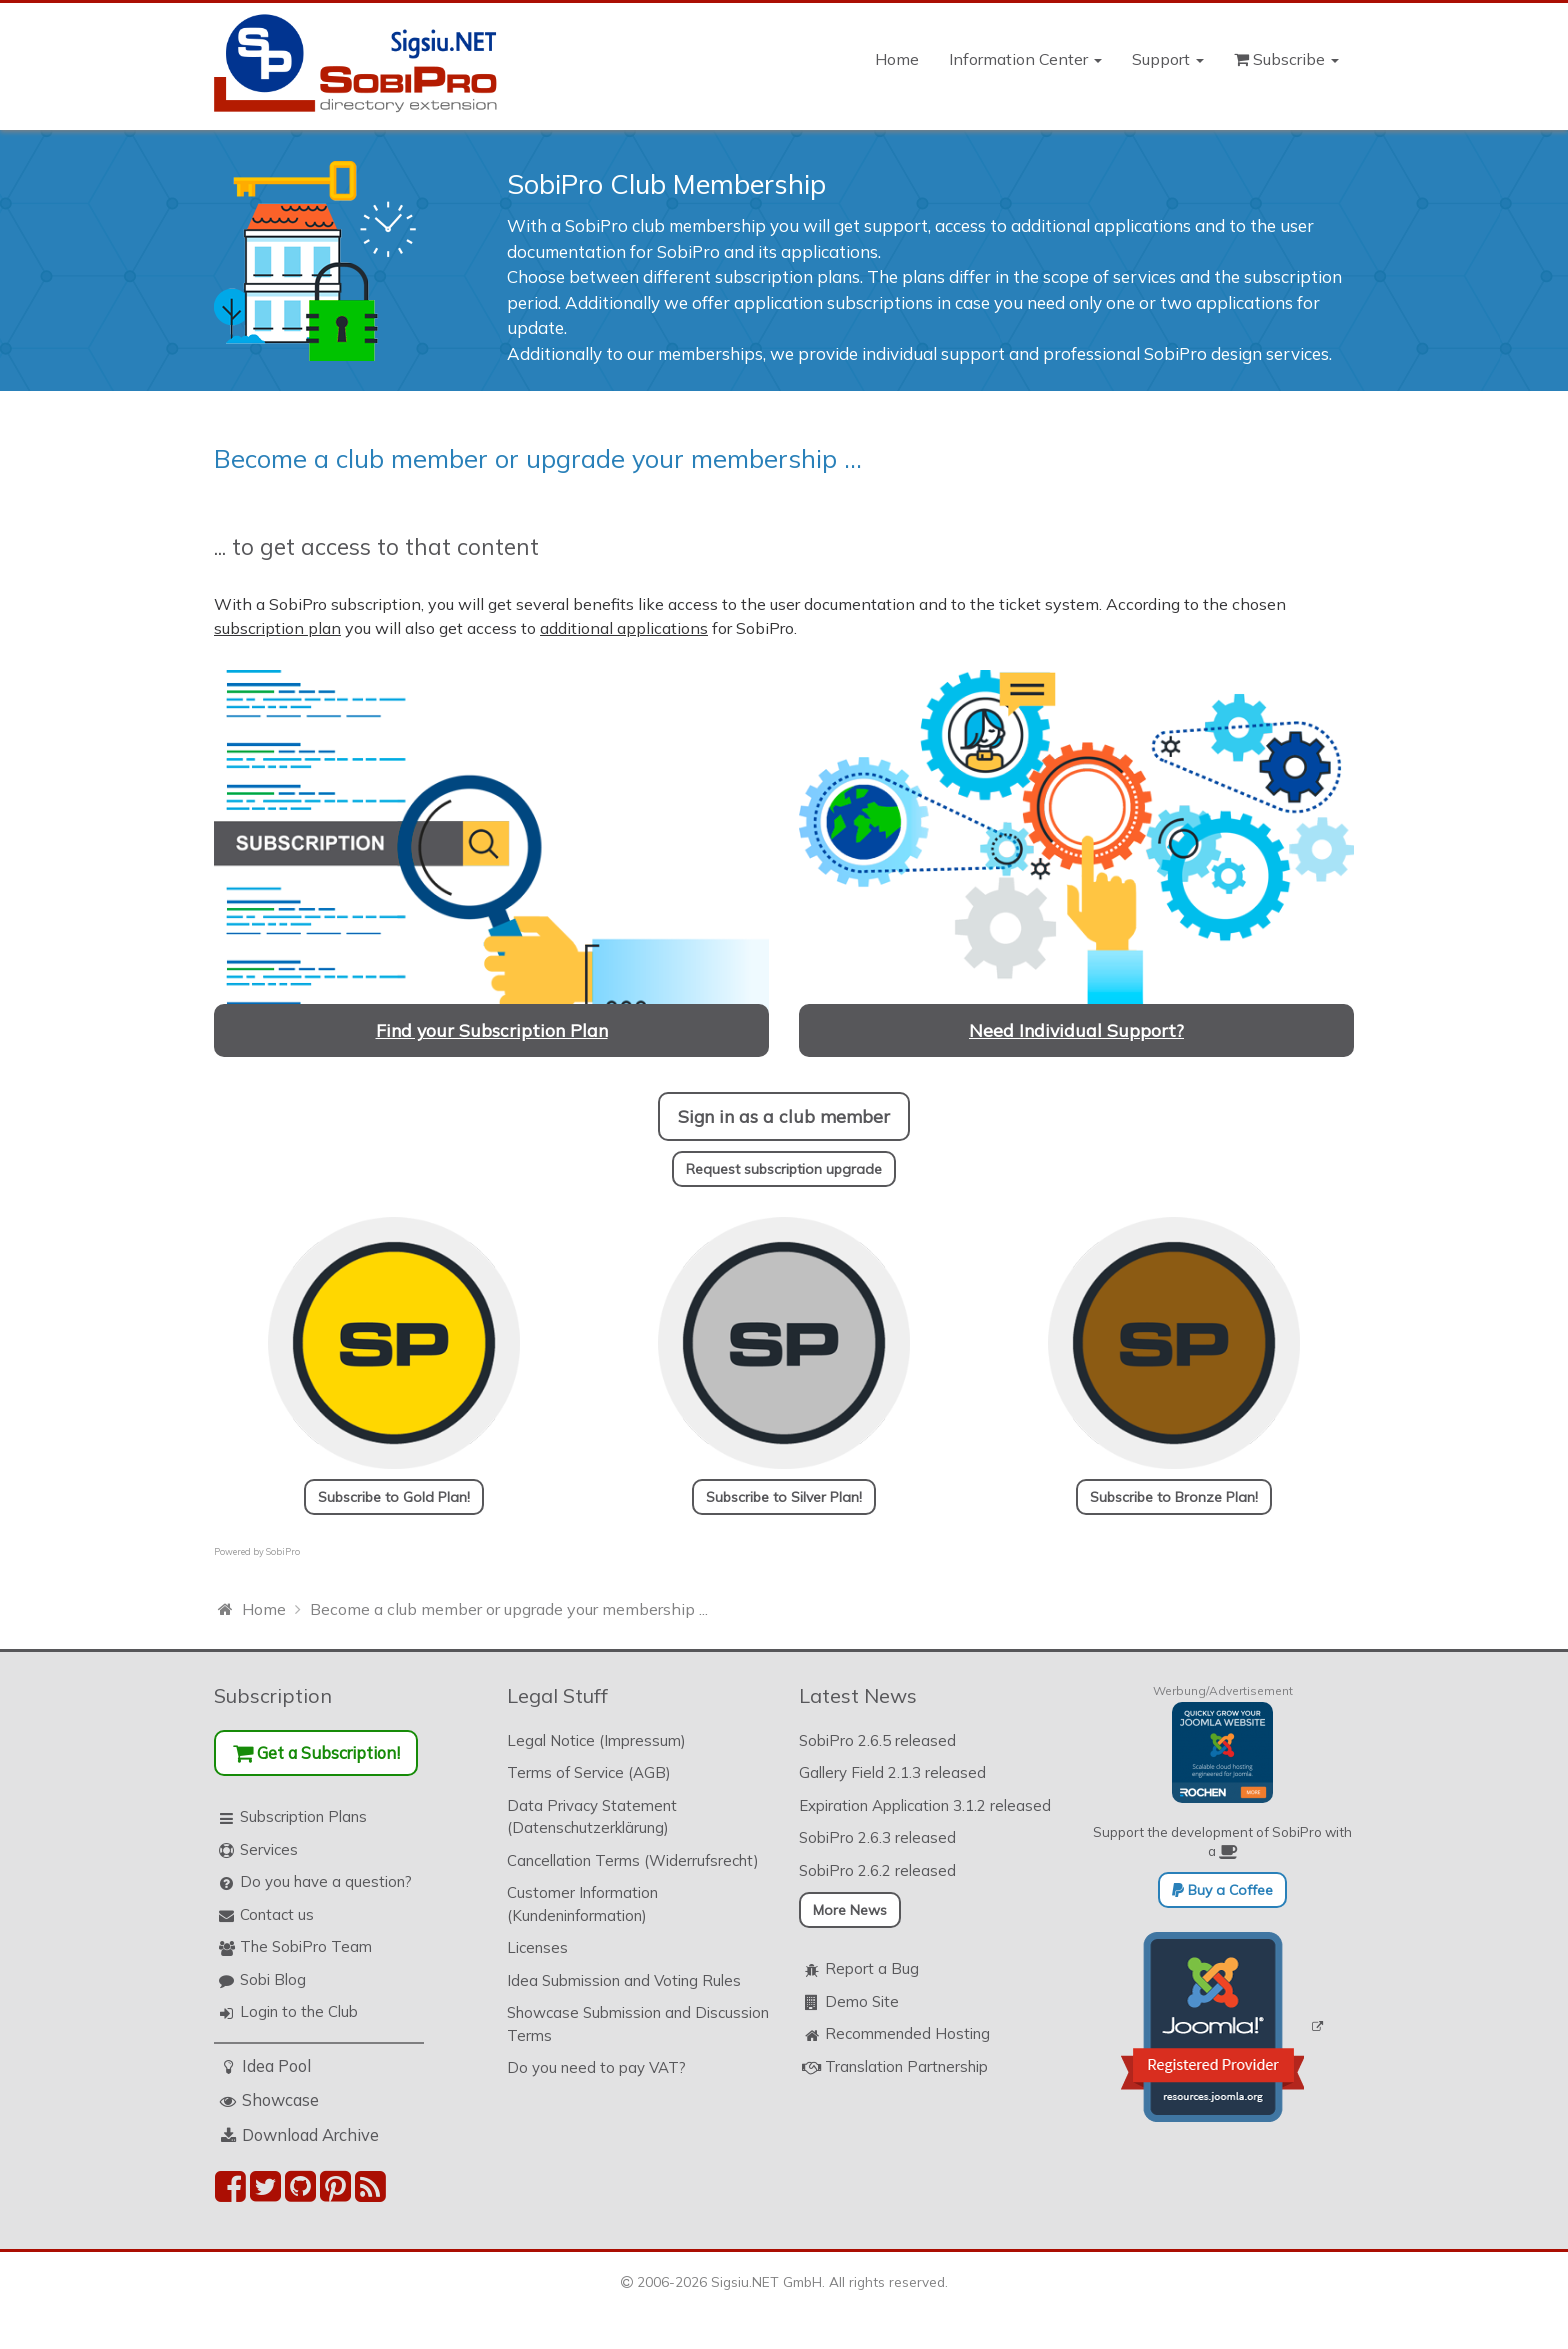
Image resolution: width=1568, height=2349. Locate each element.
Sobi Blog (273, 1979)
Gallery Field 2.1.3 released (892, 1772)
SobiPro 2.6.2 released (877, 1870)
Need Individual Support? (1076, 1030)
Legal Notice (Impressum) (596, 1740)
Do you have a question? (326, 1881)
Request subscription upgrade (784, 1169)
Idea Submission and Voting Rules (624, 1980)
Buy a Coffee (1222, 1890)
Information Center (1025, 59)
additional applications (624, 628)
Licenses (537, 1947)
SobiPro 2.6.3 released (877, 1837)
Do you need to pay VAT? (596, 2067)
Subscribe (1286, 59)
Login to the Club (299, 2011)
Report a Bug (872, 1968)
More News (850, 1910)
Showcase (280, 2099)
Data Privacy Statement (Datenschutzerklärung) (592, 1817)
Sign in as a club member (784, 1116)
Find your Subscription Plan (492, 1030)
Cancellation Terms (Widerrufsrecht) (633, 1860)
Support (1168, 59)
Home (897, 59)
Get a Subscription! (316, 1752)
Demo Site (862, 2001)
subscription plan (277, 628)
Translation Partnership (906, 2066)
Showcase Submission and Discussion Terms (638, 2024)
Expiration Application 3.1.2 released (925, 1805)
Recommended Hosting (907, 2033)
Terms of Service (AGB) (589, 1772)
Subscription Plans (303, 1816)
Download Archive (310, 2134)
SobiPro (283, 1551)
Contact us (277, 1914)
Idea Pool (276, 2065)
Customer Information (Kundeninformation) (582, 1904)
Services (269, 1849)
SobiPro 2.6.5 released (877, 1740)
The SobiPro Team (306, 1946)
